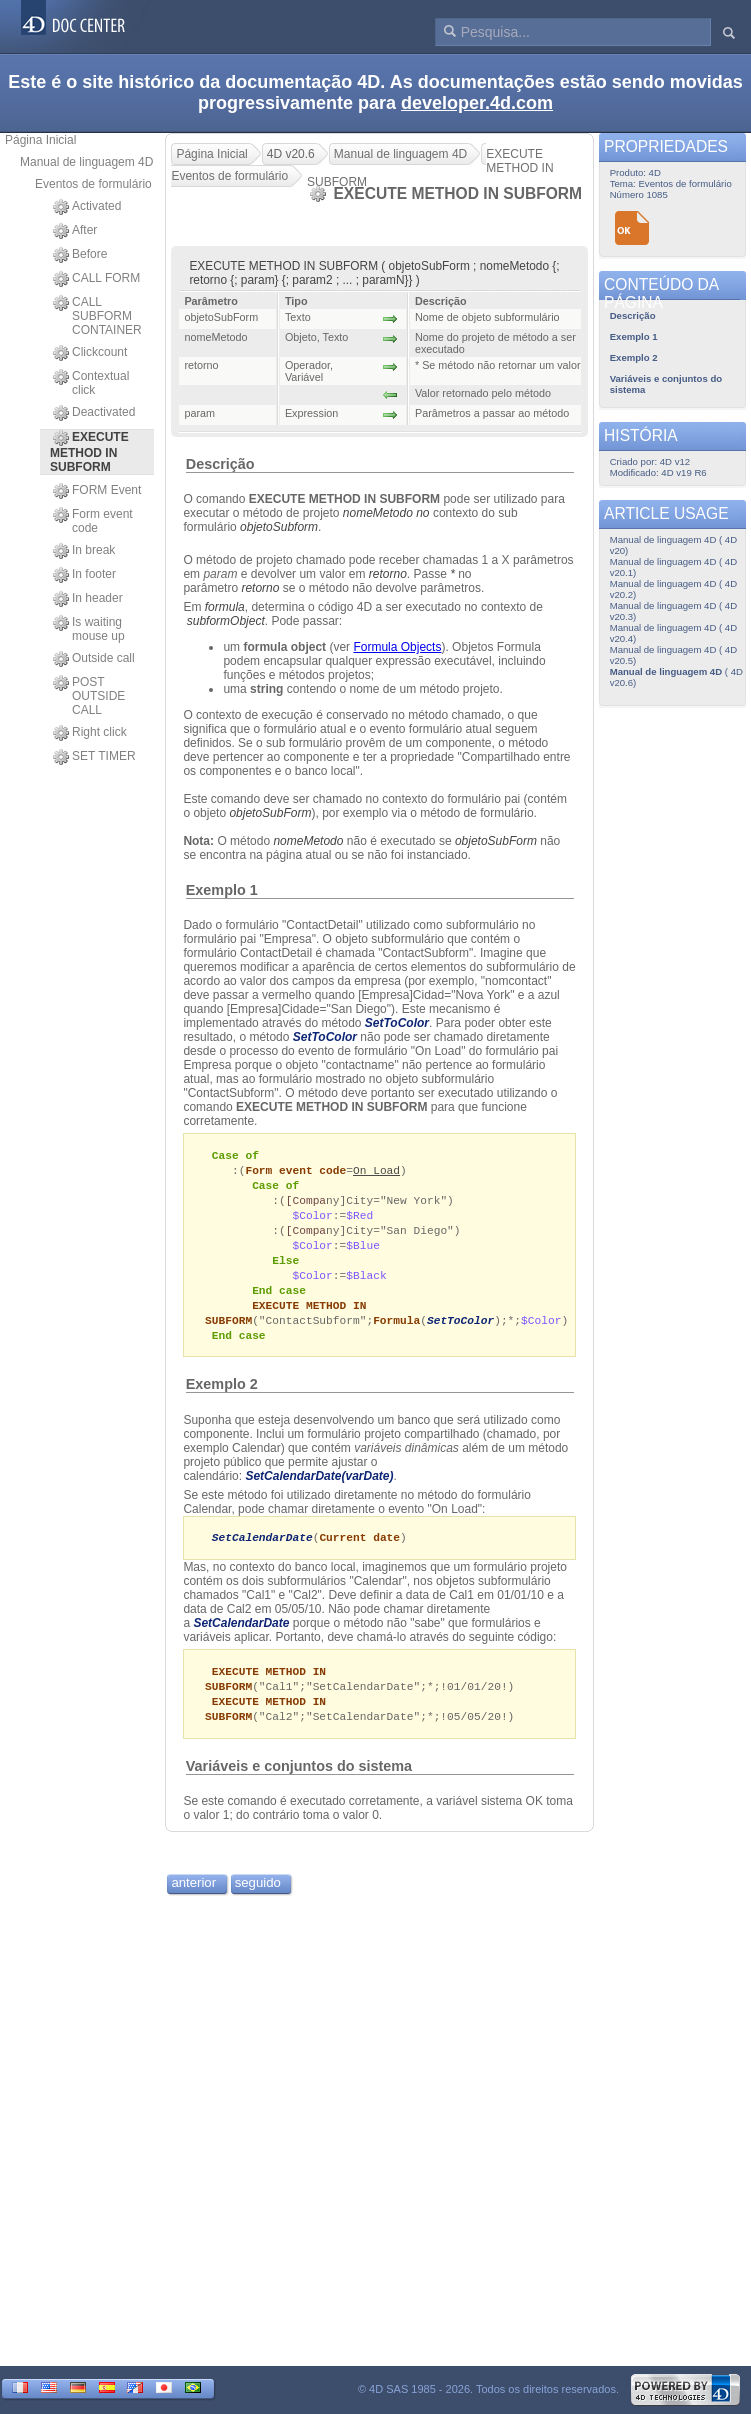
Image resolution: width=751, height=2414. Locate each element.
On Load (376, 1171)
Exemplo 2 (222, 1397)
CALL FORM (96, 279)
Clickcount (90, 353)
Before (80, 255)
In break (84, 551)
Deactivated (94, 413)
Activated (87, 207)
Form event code (93, 521)
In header (88, 599)
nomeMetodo (308, 841)
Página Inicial (40, 140)
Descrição (220, 464)
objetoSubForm (270, 813)
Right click (90, 733)
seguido (258, 1900)
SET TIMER (94, 757)
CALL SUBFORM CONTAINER (97, 316)
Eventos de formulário (93, 184)
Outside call (94, 659)
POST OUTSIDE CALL (89, 696)
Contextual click (91, 383)
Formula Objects (397, 647)
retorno (388, 574)
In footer (84, 575)
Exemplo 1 (222, 890)
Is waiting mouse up (89, 629)
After (75, 231)
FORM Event (97, 491)
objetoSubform (279, 527)
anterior (193, 1900)
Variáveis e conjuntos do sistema (299, 1784)
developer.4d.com (477, 103)
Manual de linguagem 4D (86, 162)
